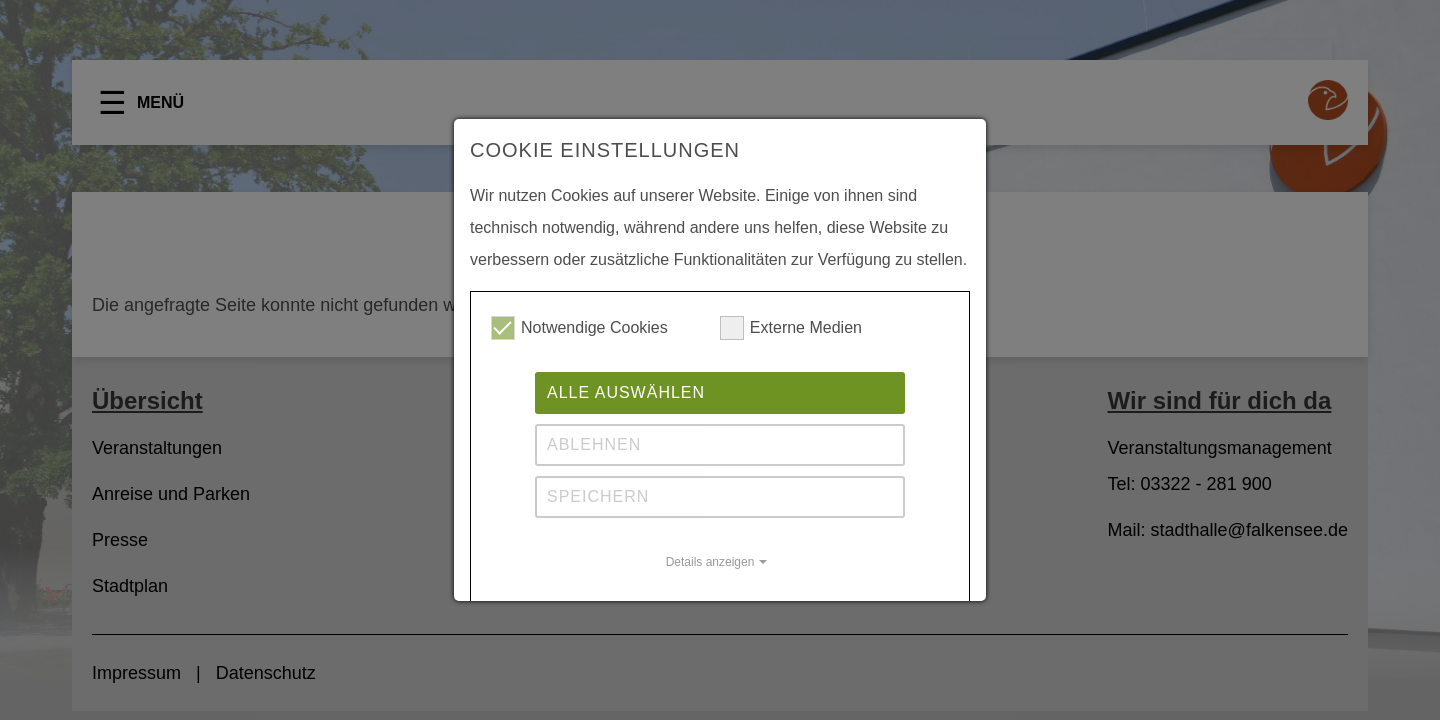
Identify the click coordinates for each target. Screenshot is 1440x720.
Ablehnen (594, 444)
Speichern (598, 496)
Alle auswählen (626, 392)
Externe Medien (791, 328)
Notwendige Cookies (579, 328)
